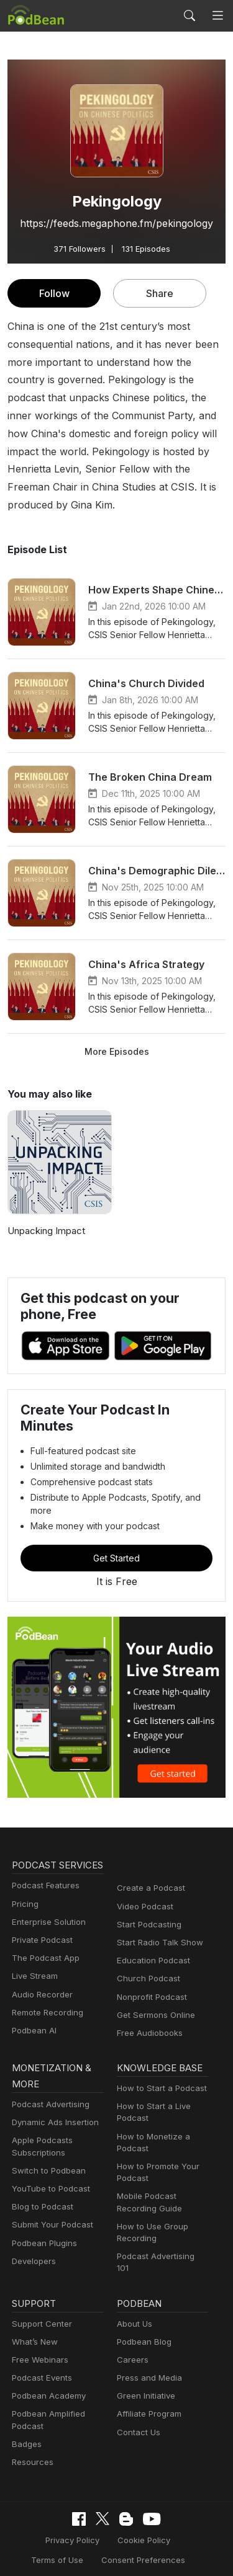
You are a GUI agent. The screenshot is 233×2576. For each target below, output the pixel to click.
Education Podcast (151, 1929)
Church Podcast (146, 1948)
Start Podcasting (147, 1893)
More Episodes (116, 1033)
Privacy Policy (42, 2515)
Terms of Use (175, 2515)
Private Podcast (40, 1925)
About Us (133, 2299)
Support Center (39, 2299)
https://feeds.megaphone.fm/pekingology (116, 223)
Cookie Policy (109, 2515)
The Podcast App (43, 1943)
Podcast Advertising (48, 2087)
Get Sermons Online (154, 1984)
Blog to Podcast (40, 2189)
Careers (131, 2335)
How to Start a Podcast (159, 2071)
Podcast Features (44, 1871)
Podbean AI (33, 2015)
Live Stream (33, 1961)
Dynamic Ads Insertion (52, 2105)
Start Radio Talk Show (157, 1911)
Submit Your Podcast (50, 2208)
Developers (32, 2244)
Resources (31, 2438)
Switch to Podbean (46, 2153)
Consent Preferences (107, 2534)
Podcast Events (40, 2353)
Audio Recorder (40, 1979)
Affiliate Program (147, 2389)
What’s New (33, 2317)
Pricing (24, 1889)
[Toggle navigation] (218, 15)
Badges (26, 2419)
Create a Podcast (148, 1857)
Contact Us (137, 2407)
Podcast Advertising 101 (161, 2239)
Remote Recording (46, 1997)
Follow (54, 293)
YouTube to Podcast (48, 2171)
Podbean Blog (142, 2317)
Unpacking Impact (44, 1212)
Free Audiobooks (147, 2002)
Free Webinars (38, 2335)
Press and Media (147, 2353)
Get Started (116, 1527)
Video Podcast (143, 1875)
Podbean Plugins (43, 2226)
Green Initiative (144, 2371)
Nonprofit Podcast (149, 1966)
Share (160, 293)
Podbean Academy (46, 2371)
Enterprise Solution (46, 1907)
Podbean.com (153, 2554)
